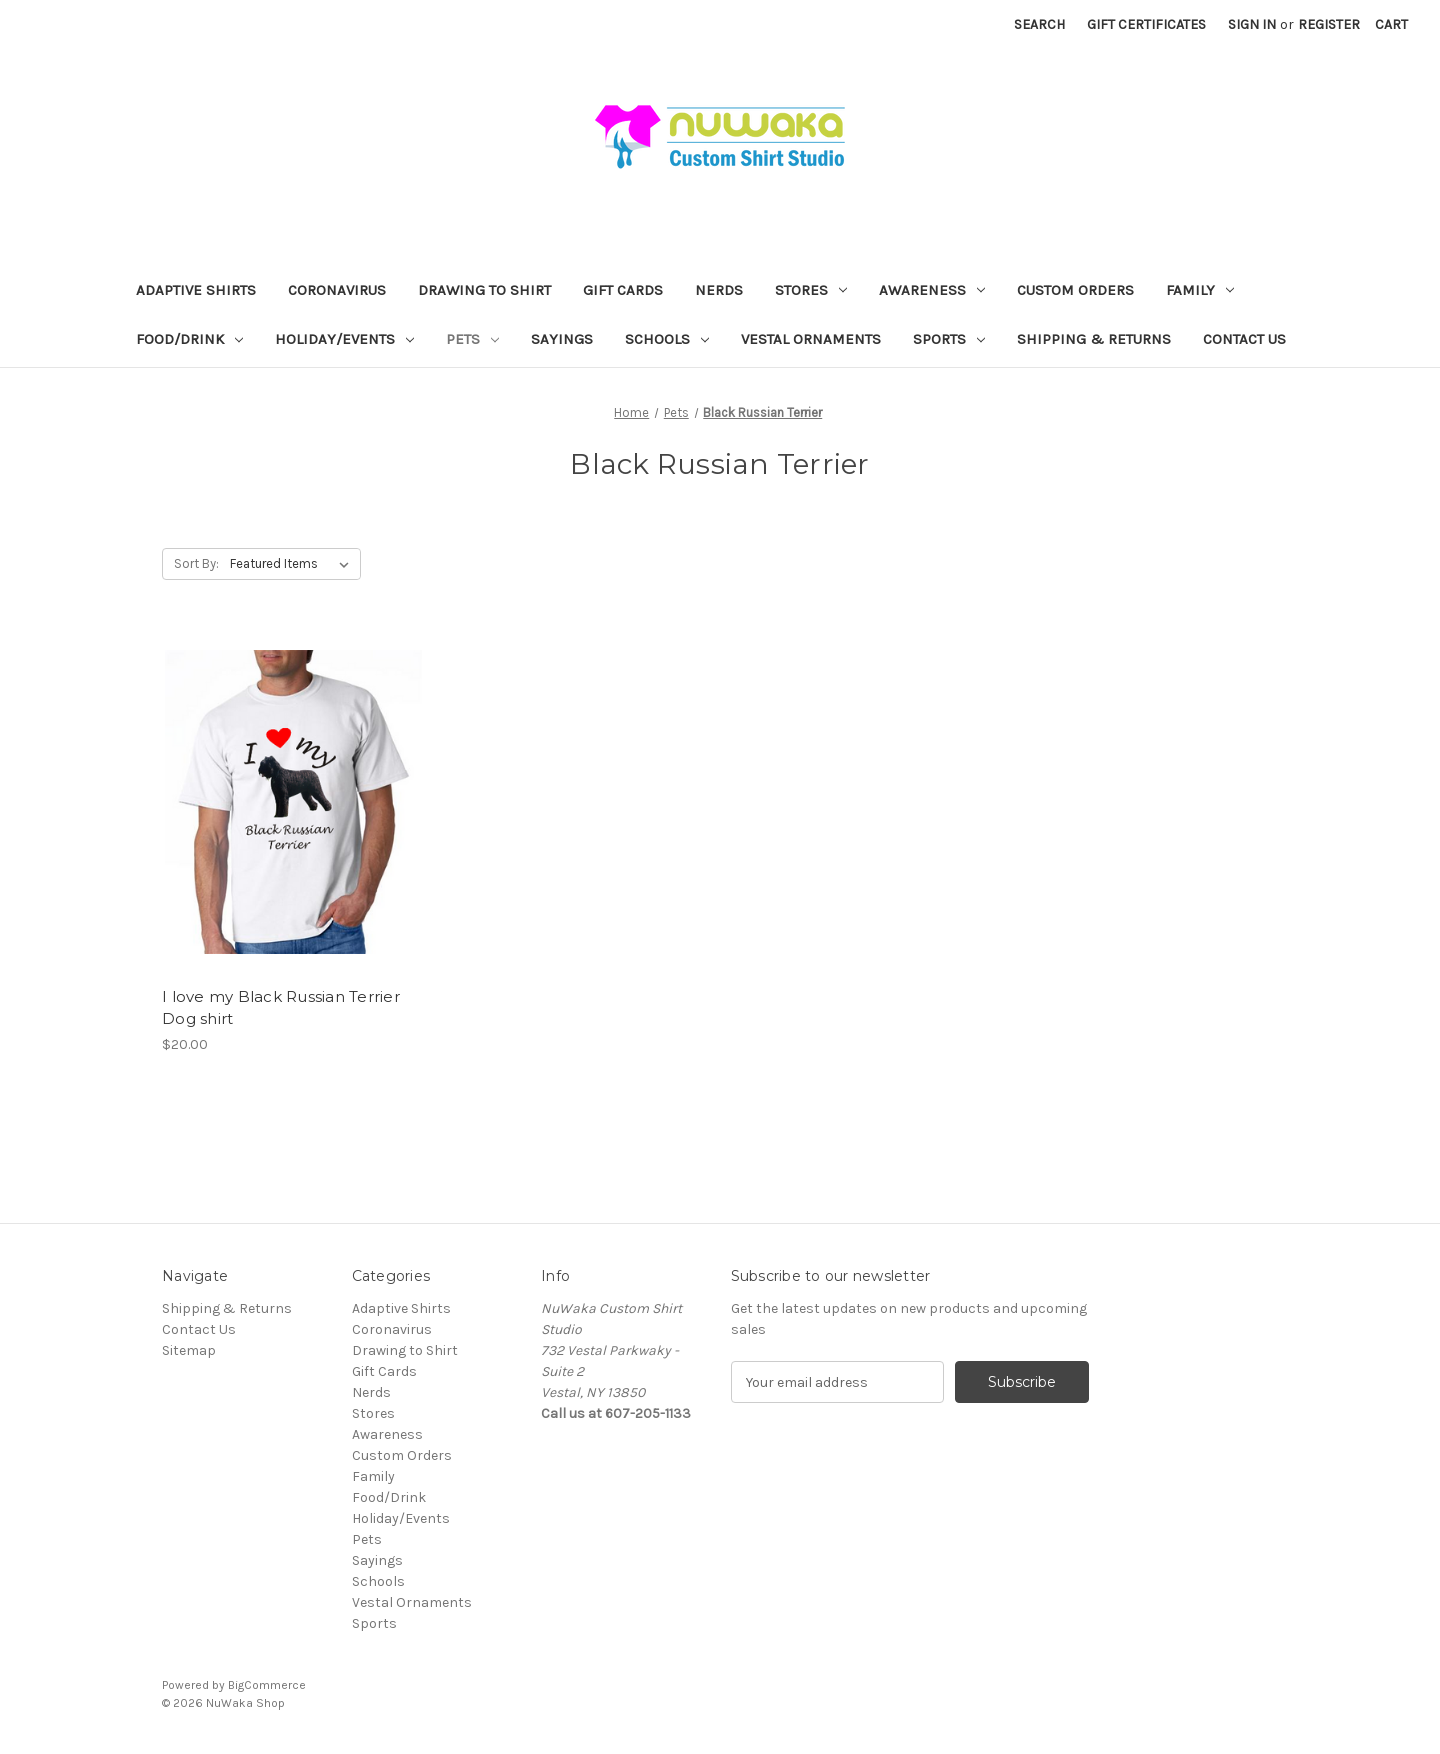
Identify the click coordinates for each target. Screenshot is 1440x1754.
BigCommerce (267, 1685)
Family (1200, 290)
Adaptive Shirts (196, 290)
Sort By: (196, 563)
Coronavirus (337, 290)
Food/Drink (189, 339)
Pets (472, 339)
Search (1039, 24)
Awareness (932, 290)
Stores (811, 290)
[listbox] (293, 564)
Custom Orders (1075, 290)
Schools (667, 339)
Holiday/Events (344, 339)
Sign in (1252, 24)
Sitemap (189, 1350)
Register (1329, 24)
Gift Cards (623, 290)
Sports (949, 339)
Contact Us (1244, 339)
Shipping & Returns (1094, 339)
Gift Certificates (1146, 24)
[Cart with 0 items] (1391, 24)
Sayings (562, 339)
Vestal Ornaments (811, 339)
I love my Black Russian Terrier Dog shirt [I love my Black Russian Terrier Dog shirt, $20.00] (281, 1008)
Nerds (719, 290)
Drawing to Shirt (484, 290)
